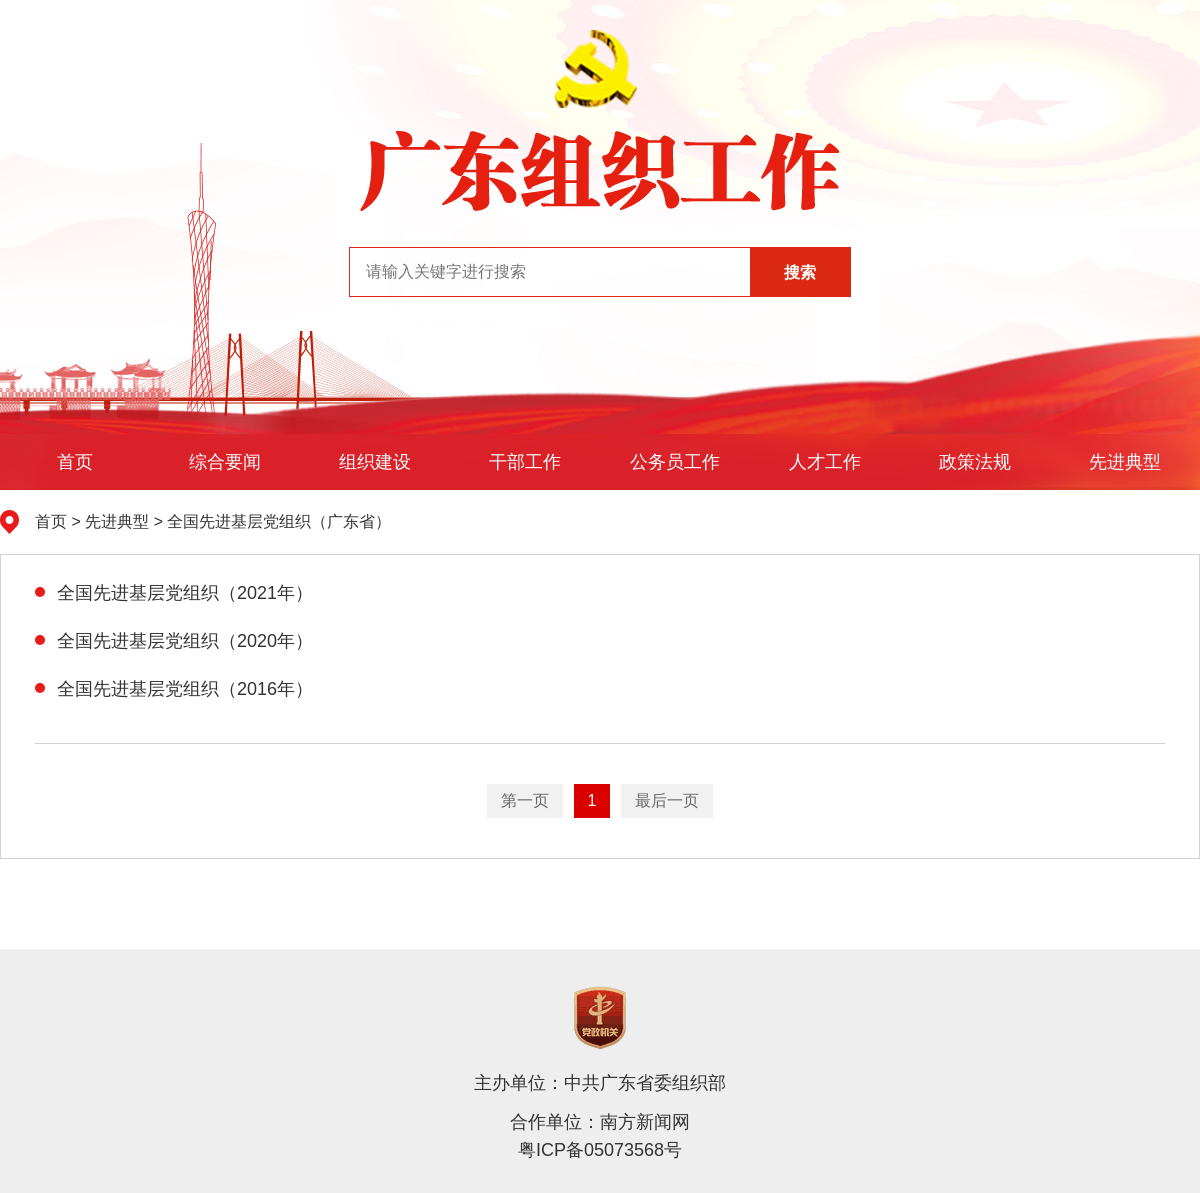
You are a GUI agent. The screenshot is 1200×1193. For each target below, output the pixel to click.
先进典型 (1125, 462)
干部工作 (525, 462)
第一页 (525, 800)
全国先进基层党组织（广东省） (279, 521)
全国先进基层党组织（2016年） (174, 689)
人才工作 (825, 462)
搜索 (800, 272)
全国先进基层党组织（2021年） (174, 593)
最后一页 (667, 800)
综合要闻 (225, 462)
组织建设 (375, 462)
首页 (75, 462)
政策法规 (975, 462)
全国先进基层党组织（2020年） (174, 641)
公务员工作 (675, 462)
